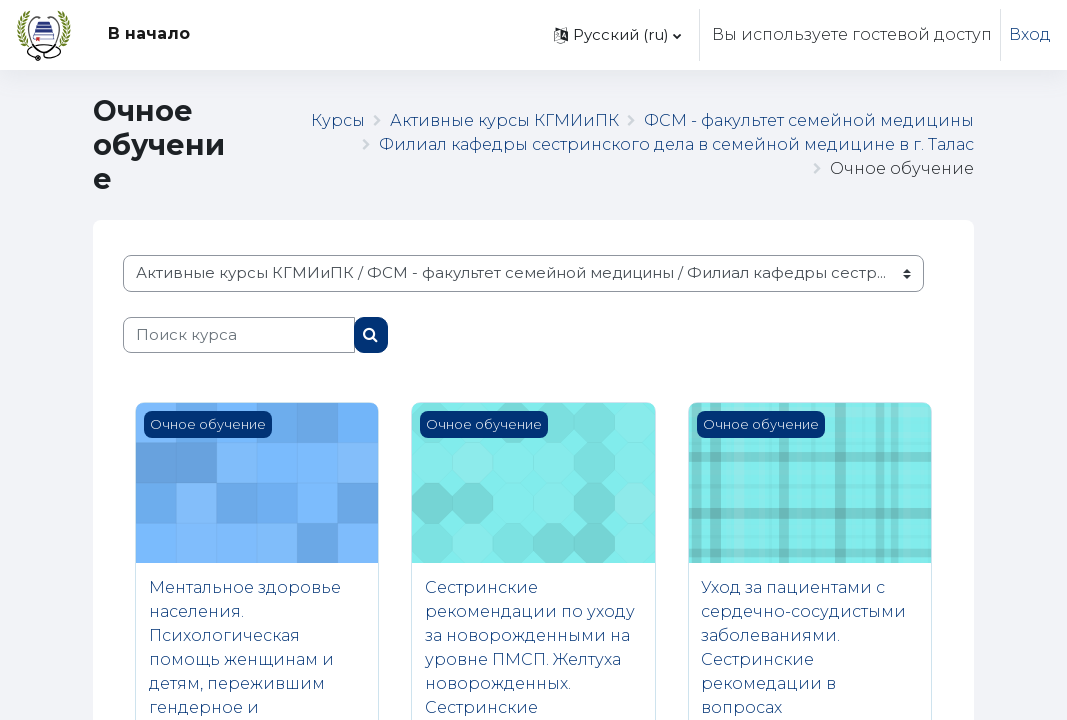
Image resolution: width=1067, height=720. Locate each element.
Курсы (338, 120)
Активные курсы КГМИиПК (504, 120)
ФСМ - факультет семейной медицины (809, 120)
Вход (1030, 34)
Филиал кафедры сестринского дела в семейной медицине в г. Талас (676, 144)
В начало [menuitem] (149, 33)
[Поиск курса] (239, 335)
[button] (617, 35)
